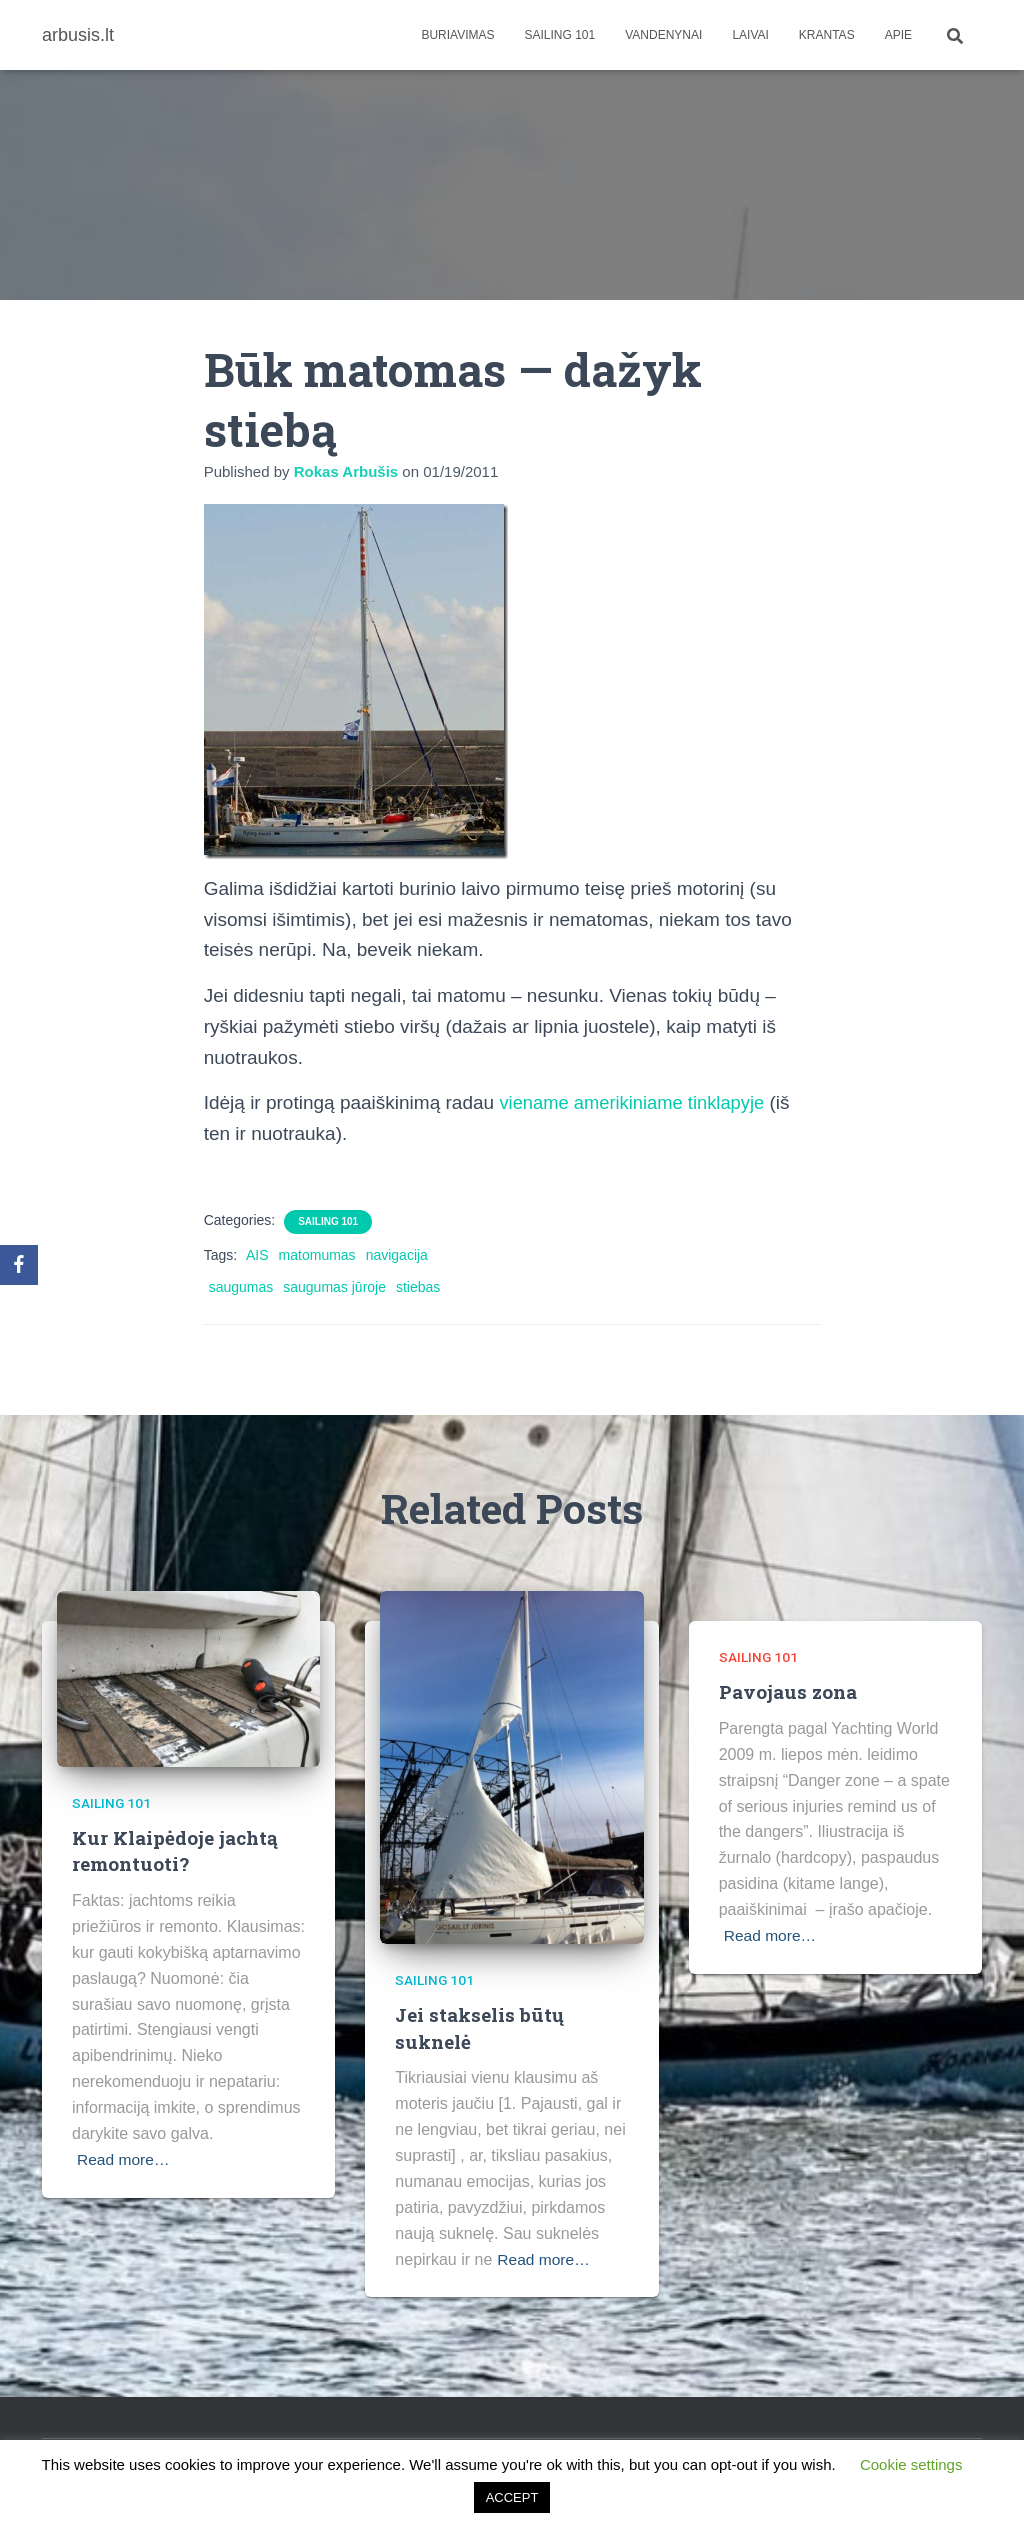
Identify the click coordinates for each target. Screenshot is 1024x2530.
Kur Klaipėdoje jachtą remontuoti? (176, 1851)
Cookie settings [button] (911, 2464)
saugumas (241, 1287)
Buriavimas (457, 35)
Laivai (750, 35)
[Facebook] (19, 1265)
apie (898, 35)
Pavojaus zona (788, 1691)
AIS (257, 1255)
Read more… (124, 2159)
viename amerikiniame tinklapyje (636, 1102)
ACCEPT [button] (512, 2497)
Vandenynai (663, 35)
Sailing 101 (560, 35)
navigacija (397, 1255)
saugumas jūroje (334, 1287)
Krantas (827, 35)
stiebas (418, 1287)
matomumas (317, 1255)
